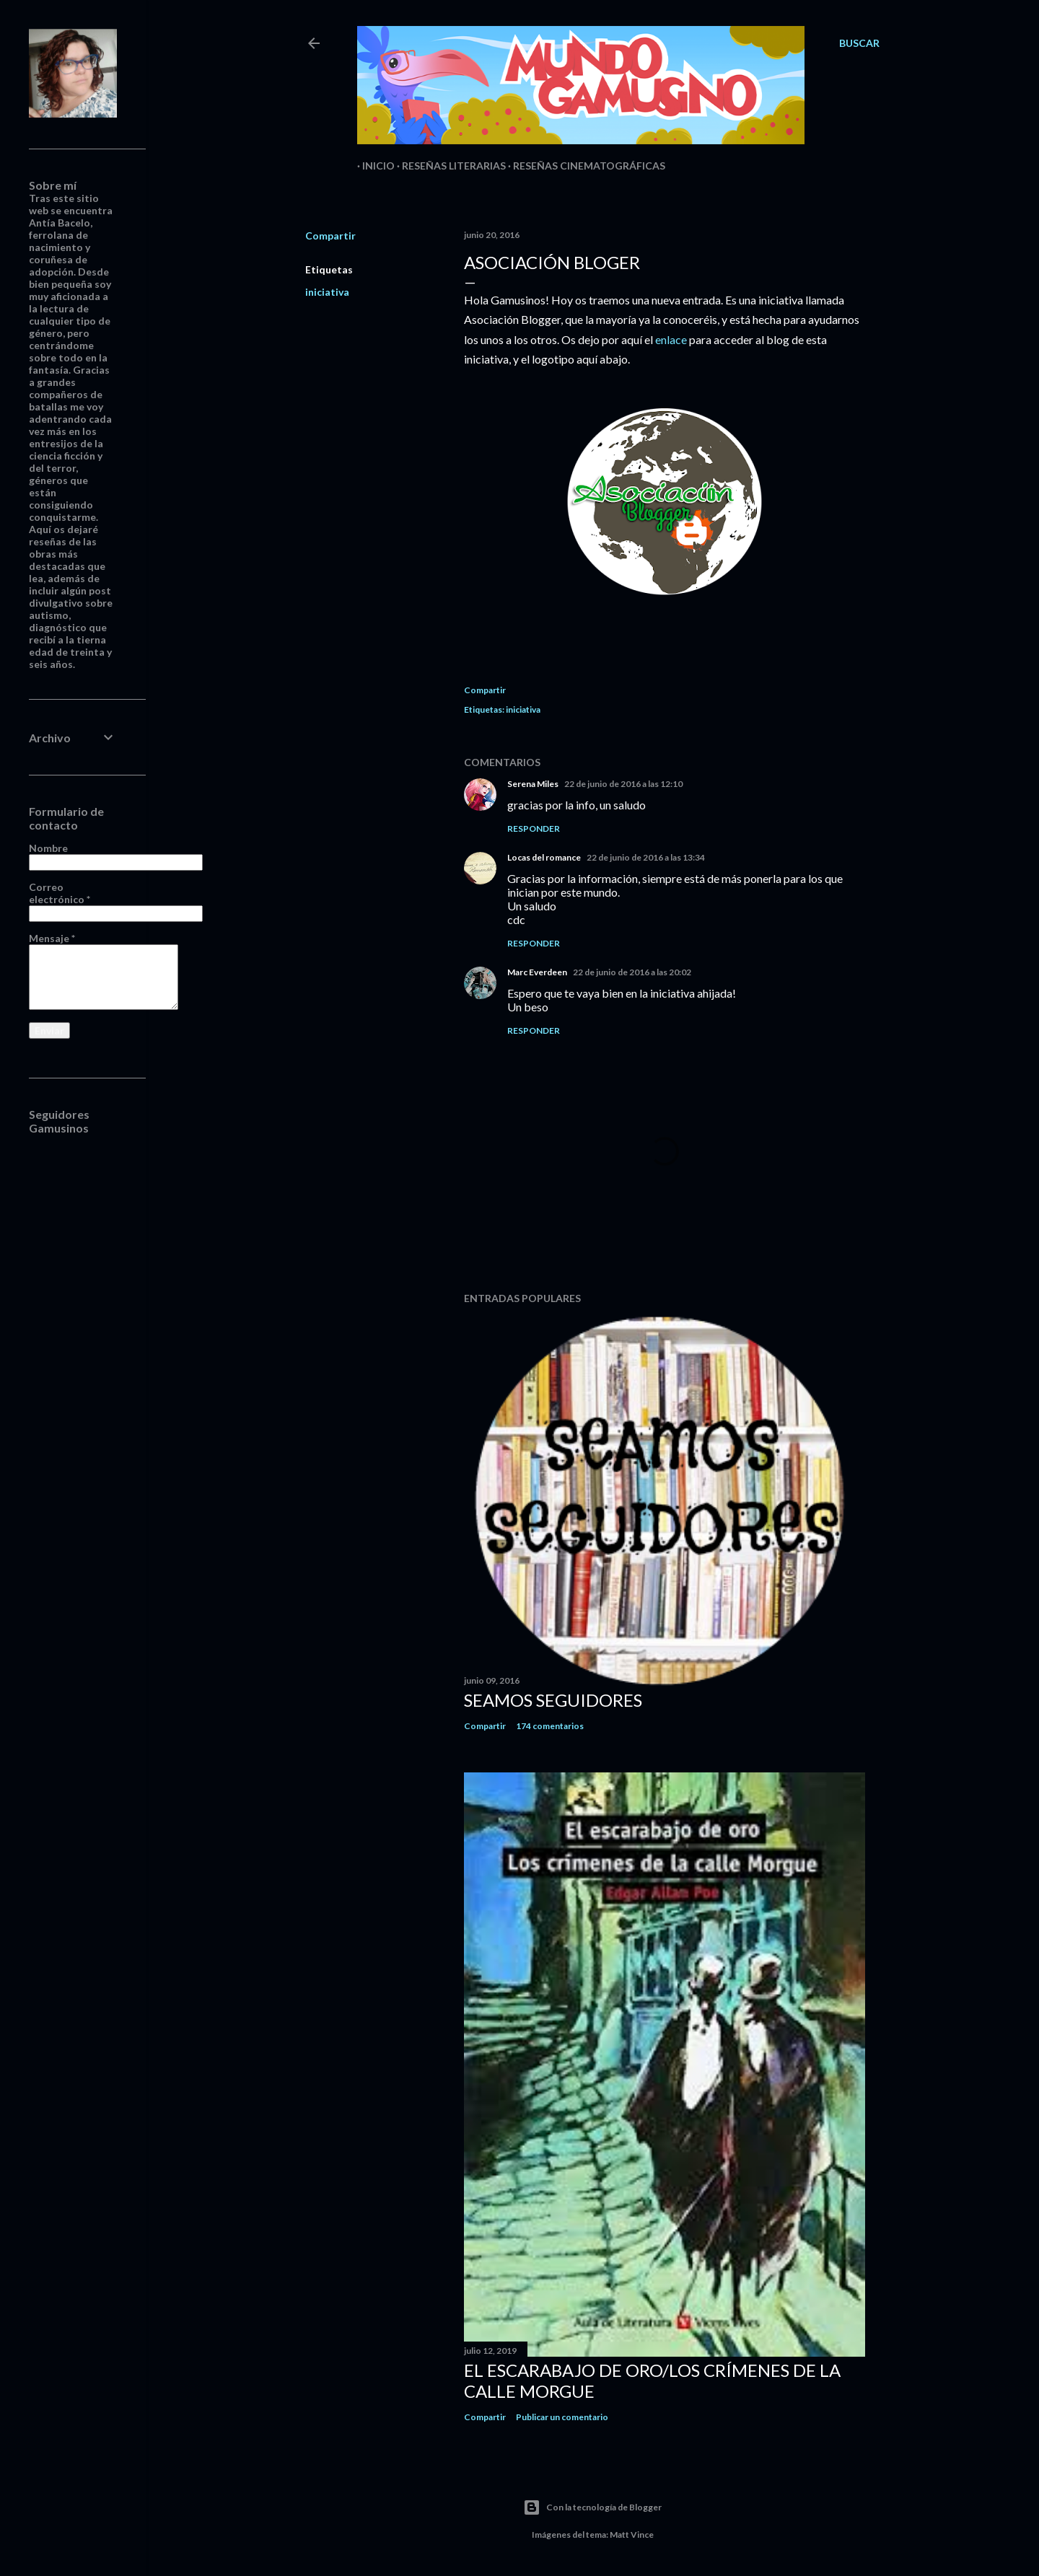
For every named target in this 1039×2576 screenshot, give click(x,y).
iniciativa (327, 292)
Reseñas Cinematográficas (584, 165)
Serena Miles (532, 783)
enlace (671, 339)
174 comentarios (550, 1725)
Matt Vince (632, 2534)
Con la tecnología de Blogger (592, 2507)
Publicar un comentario (562, 2417)
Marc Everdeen (537, 972)
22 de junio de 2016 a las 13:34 (646, 857)
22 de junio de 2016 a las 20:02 (632, 972)
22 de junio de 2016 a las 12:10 (623, 783)
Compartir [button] (330, 235)
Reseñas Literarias (449, 165)
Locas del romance (544, 857)
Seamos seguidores (553, 1699)
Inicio (373, 165)
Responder (533, 828)
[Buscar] (859, 43)
